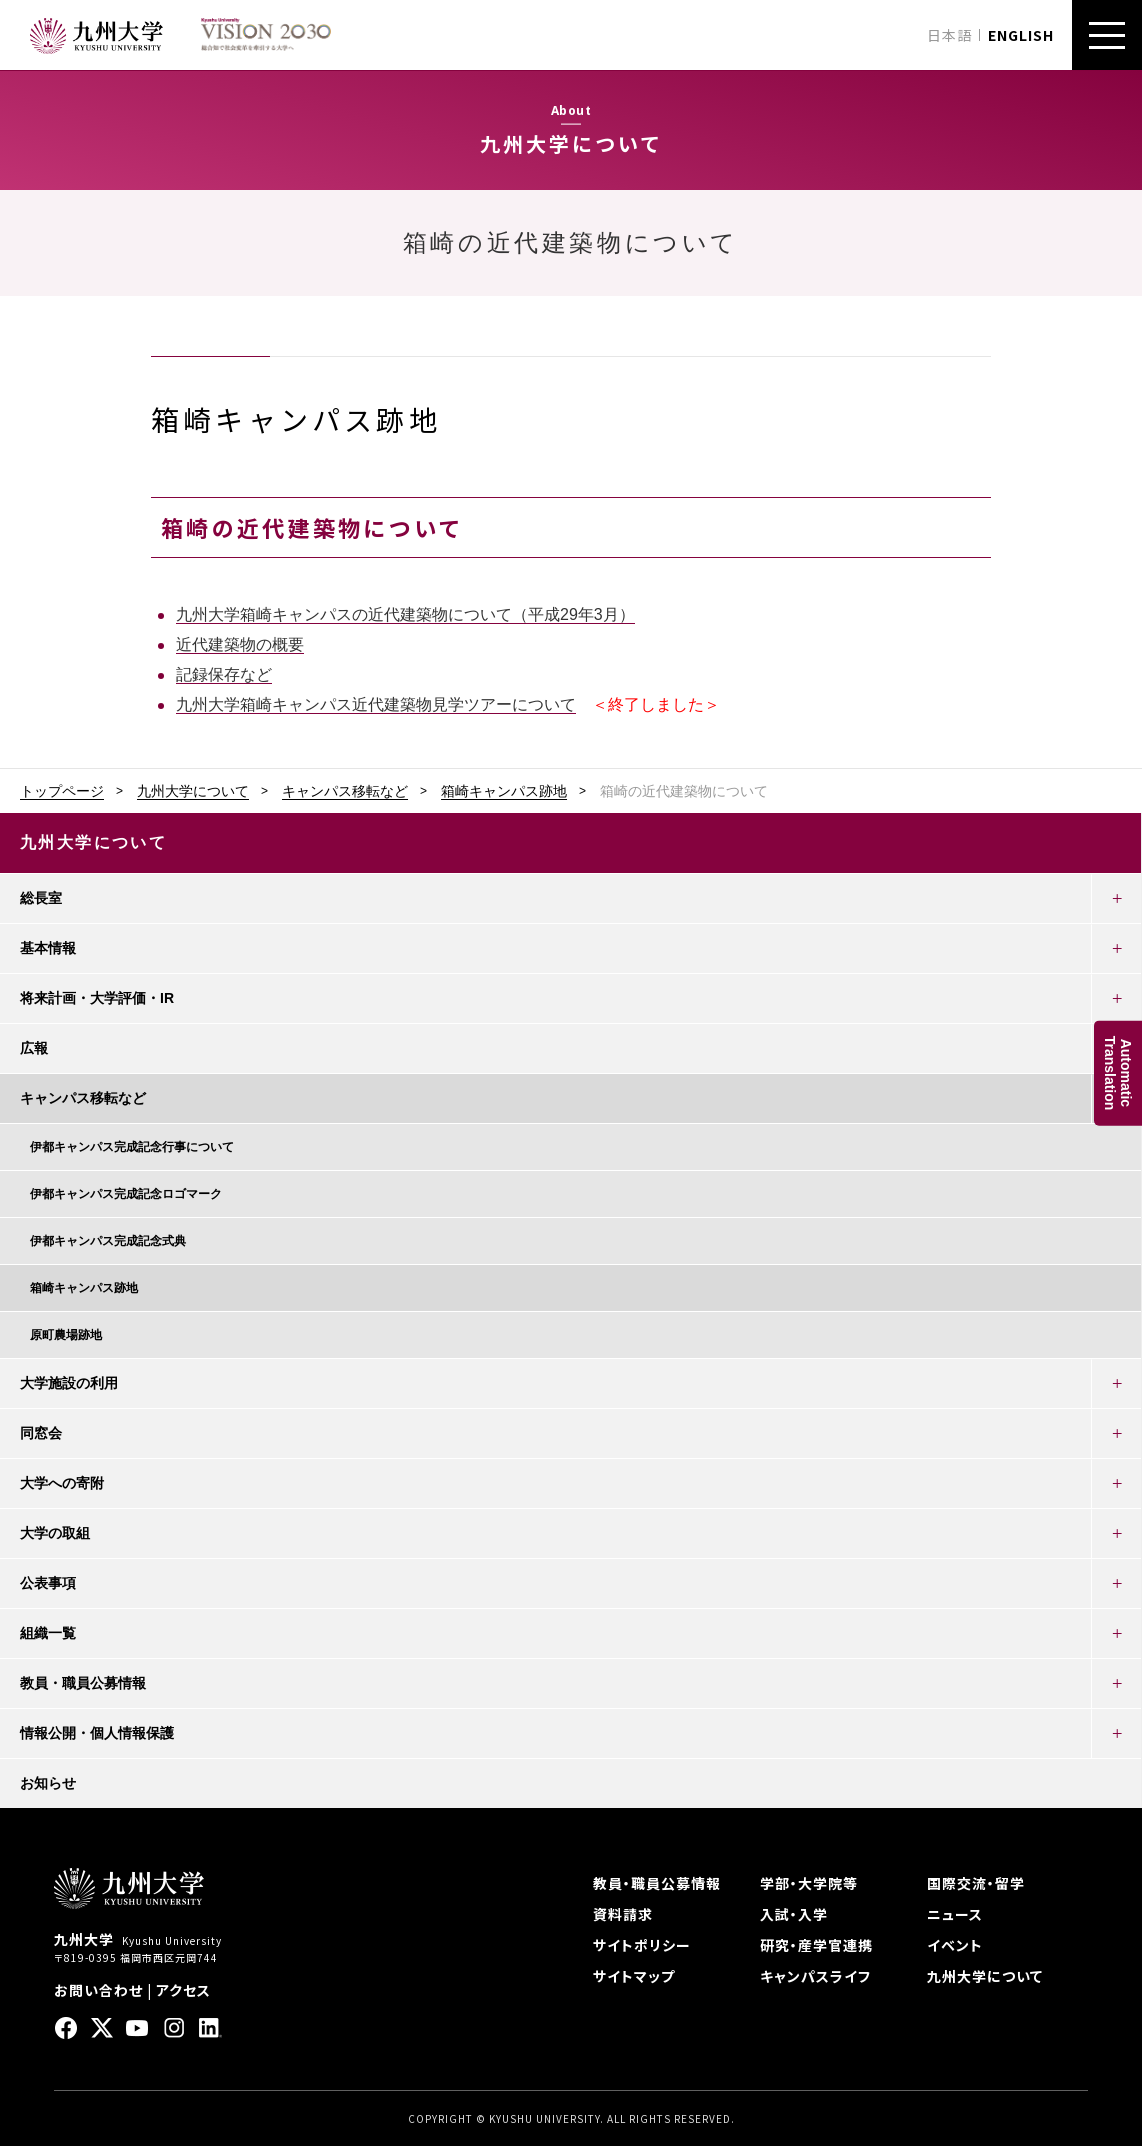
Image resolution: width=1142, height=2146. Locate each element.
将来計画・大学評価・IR (97, 998)
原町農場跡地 (66, 1335)
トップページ (62, 791)
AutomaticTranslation (1118, 1073)
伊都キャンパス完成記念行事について (132, 1147)
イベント (955, 1945)
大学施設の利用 (69, 1383)
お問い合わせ (98, 1990)
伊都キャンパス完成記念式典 (108, 1241)
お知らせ (48, 1783)
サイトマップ (634, 1976)
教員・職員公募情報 (83, 1683)
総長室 (41, 898)
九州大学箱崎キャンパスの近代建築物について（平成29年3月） (405, 614)
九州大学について (193, 791)
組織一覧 (48, 1633)
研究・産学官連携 (816, 1945)
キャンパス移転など (345, 791)
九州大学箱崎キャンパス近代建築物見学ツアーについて (376, 704)
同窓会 (41, 1433)
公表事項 (48, 1583)
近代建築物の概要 (240, 644)
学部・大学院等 (809, 1883)
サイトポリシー (642, 1945)
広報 (34, 1048)
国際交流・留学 (976, 1883)
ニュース (955, 1914)
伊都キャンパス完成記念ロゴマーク (126, 1194)
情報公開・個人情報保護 (97, 1733)
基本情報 (48, 948)
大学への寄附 (62, 1483)
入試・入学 (794, 1914)
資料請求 (623, 1914)
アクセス (183, 1990)
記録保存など (224, 674)
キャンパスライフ (815, 1976)
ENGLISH (1021, 35)
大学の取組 (55, 1533)
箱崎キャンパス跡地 (504, 791)
